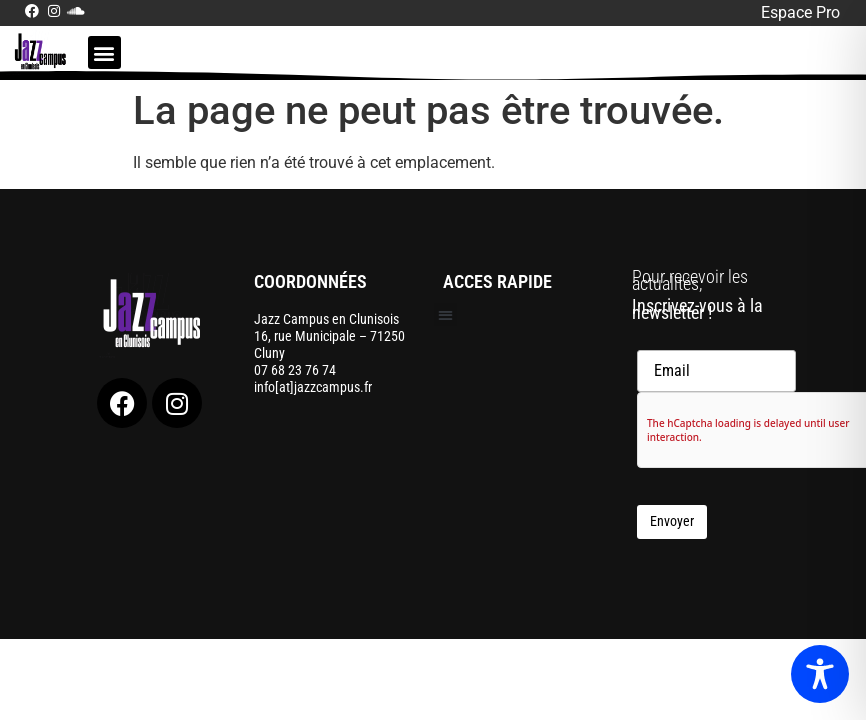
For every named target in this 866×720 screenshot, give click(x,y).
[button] (104, 52)
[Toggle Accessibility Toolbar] (820, 674)
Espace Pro (800, 12)
